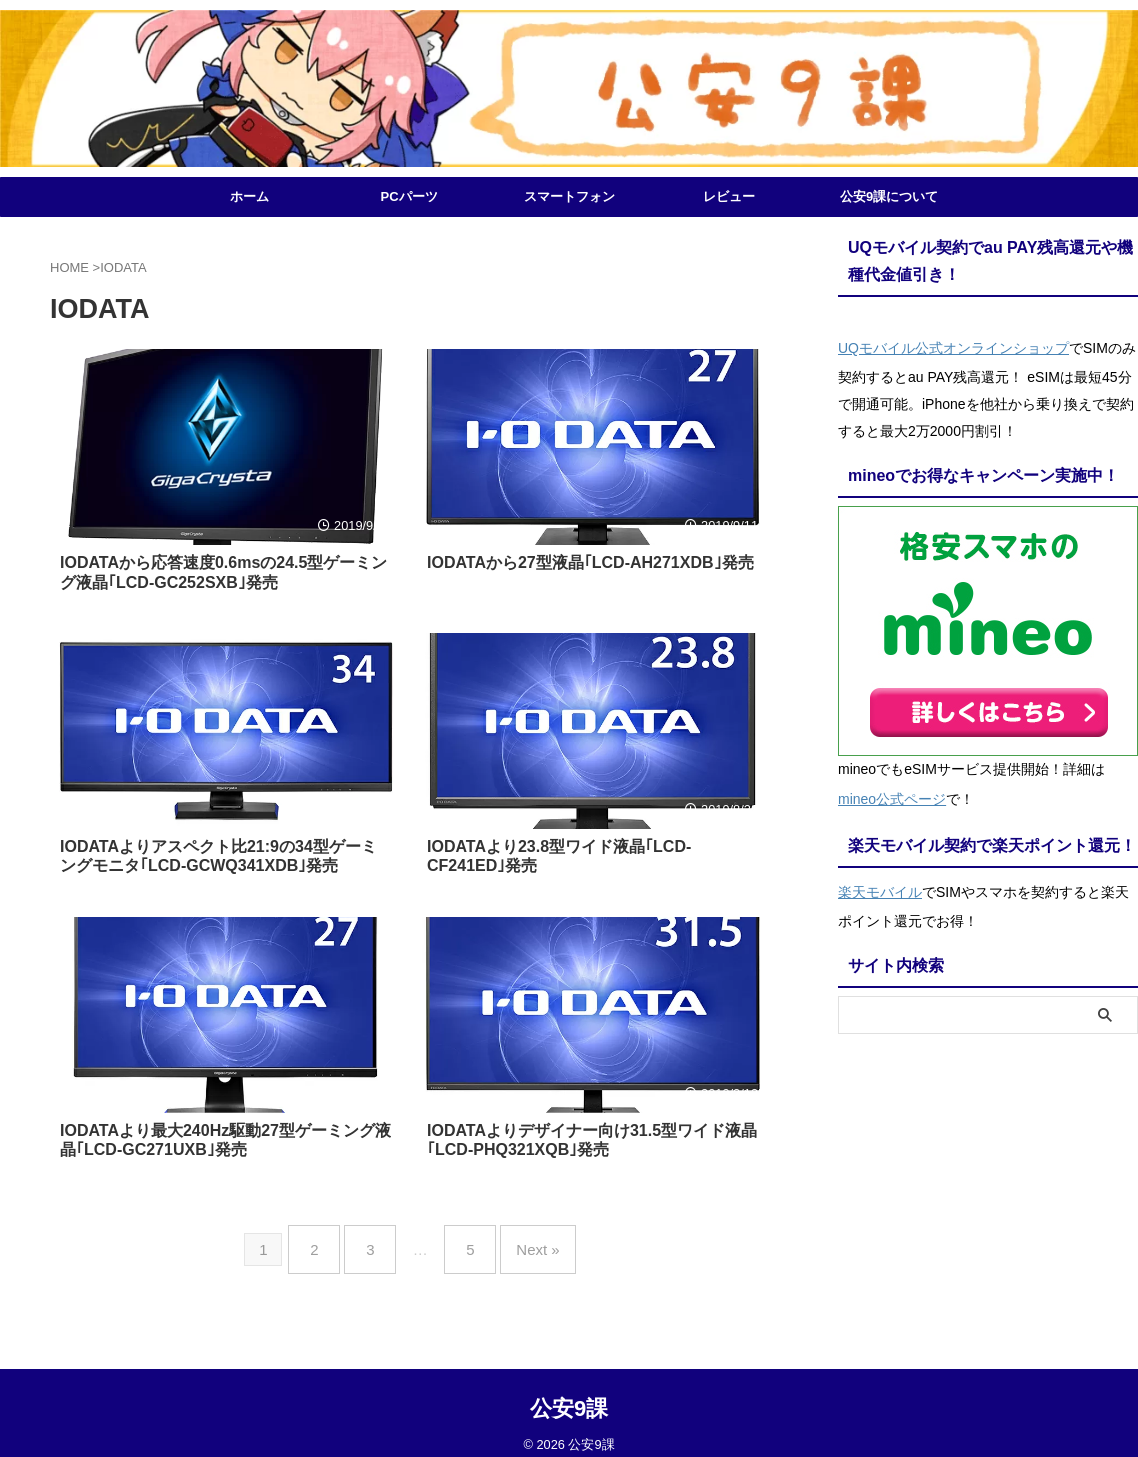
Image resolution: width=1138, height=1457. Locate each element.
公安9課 (569, 1392)
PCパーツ (408, 196)
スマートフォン (569, 196)
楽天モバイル (880, 879)
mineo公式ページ (892, 791)
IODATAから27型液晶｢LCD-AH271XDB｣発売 (590, 562)
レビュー (729, 196)
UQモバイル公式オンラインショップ (953, 345)
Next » (522, 1241)
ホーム (249, 196)
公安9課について (889, 196)
